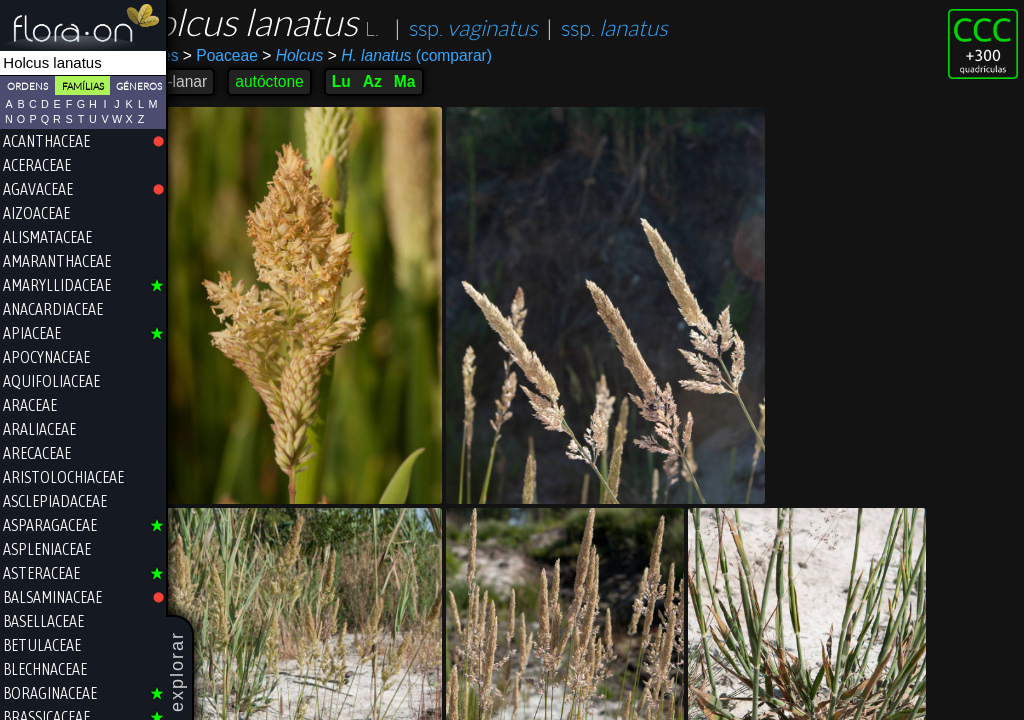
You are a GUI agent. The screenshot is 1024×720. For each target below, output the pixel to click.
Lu (386, 81)
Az (417, 81)
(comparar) (455, 56)
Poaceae (265, 55)
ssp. (518, 28)
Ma (450, 81)
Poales (200, 55)
